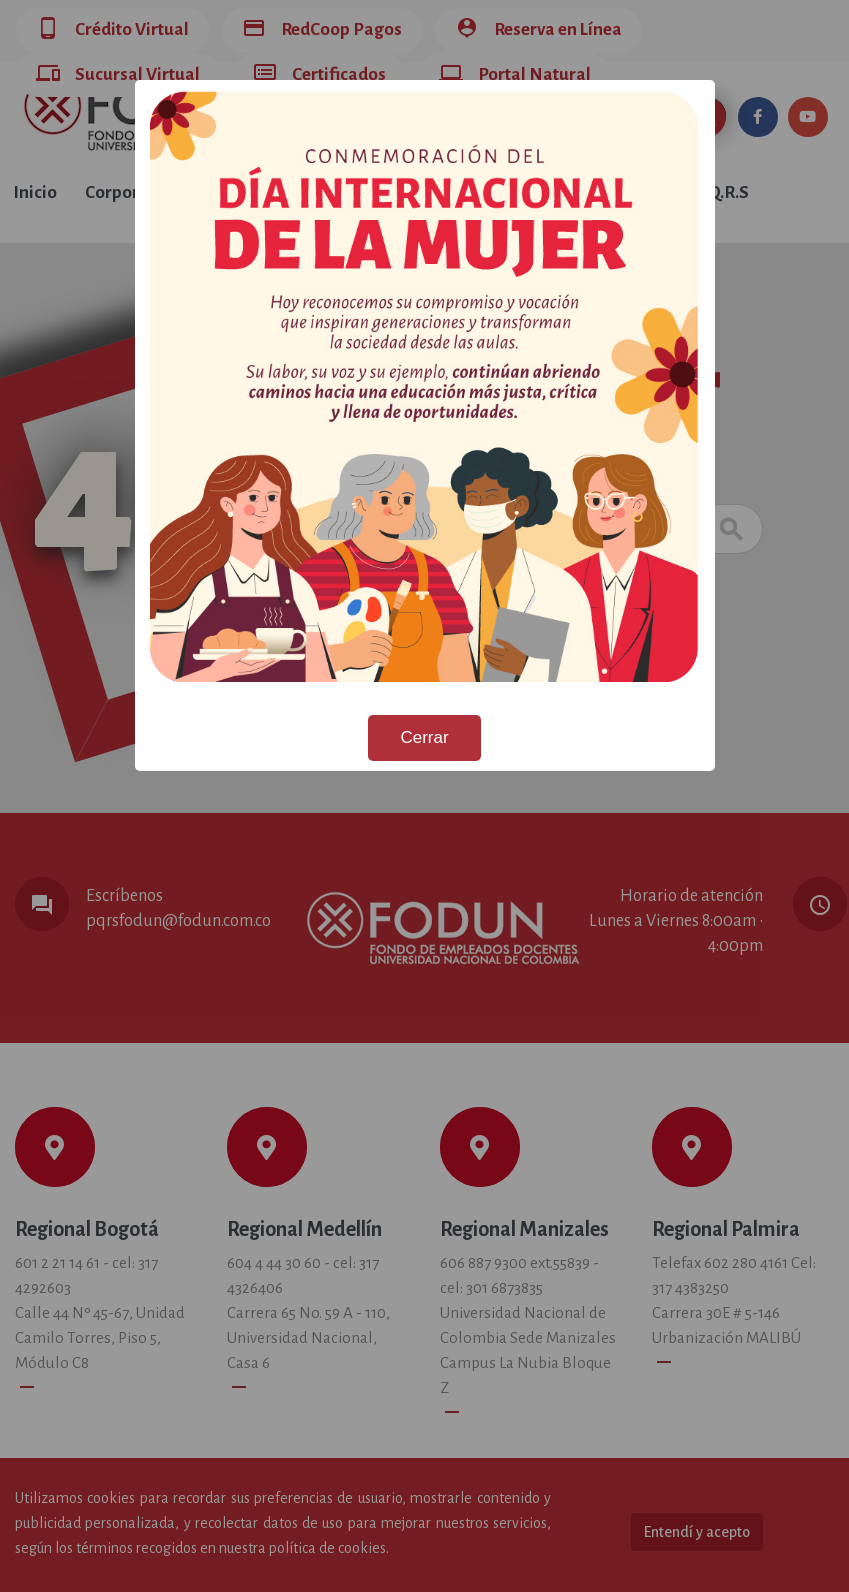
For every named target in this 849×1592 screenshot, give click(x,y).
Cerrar (424, 737)
